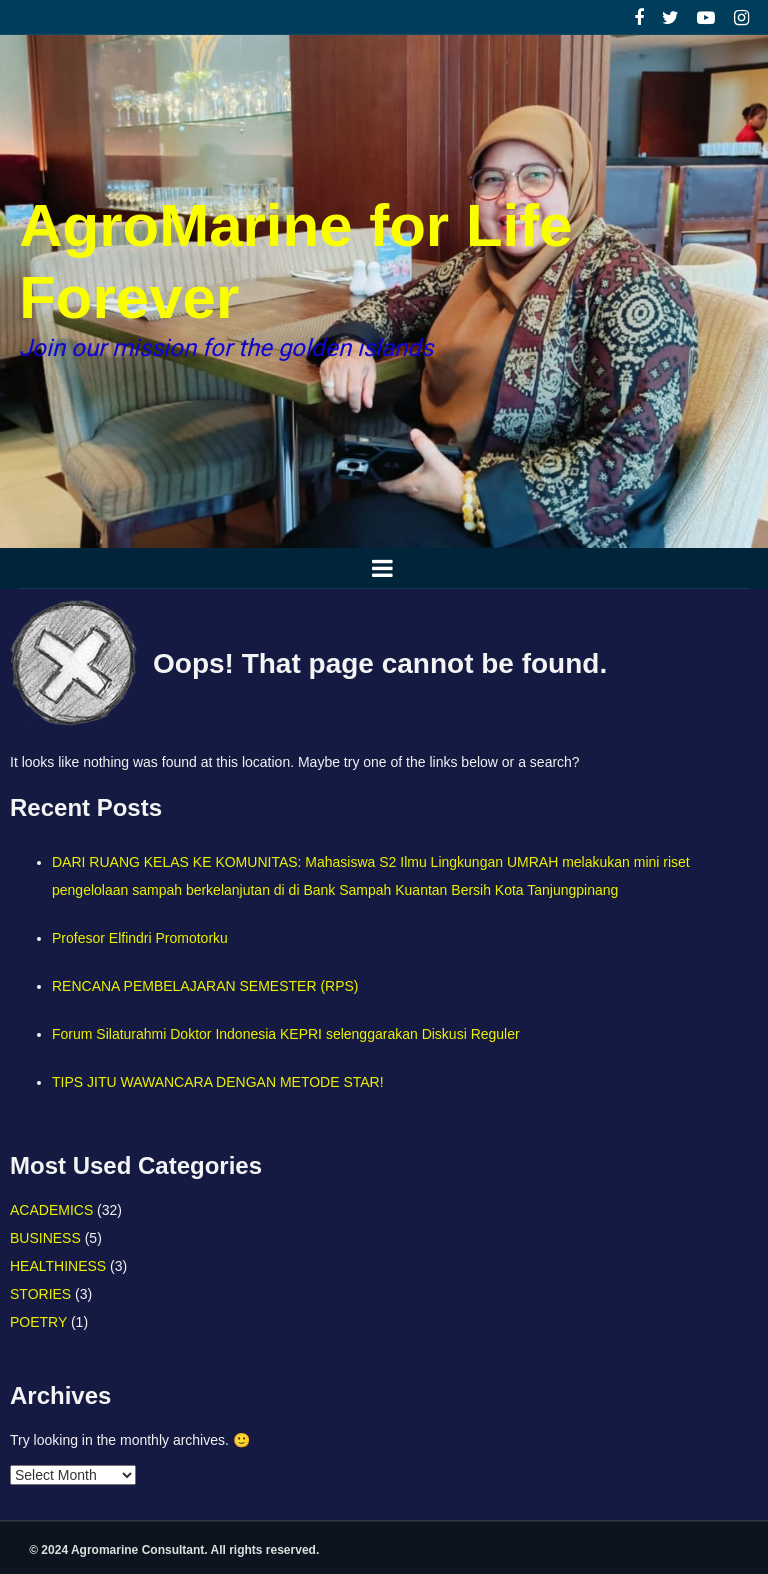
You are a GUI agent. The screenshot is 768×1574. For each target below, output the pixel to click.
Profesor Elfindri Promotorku (140, 938)
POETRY (38, 1322)
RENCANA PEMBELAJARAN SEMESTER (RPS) (205, 986)
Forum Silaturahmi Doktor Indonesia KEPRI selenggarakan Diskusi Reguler (286, 1034)
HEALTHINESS (58, 1266)
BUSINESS (45, 1238)
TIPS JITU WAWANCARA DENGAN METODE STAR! (218, 1082)
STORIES (40, 1294)
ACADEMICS (51, 1210)
